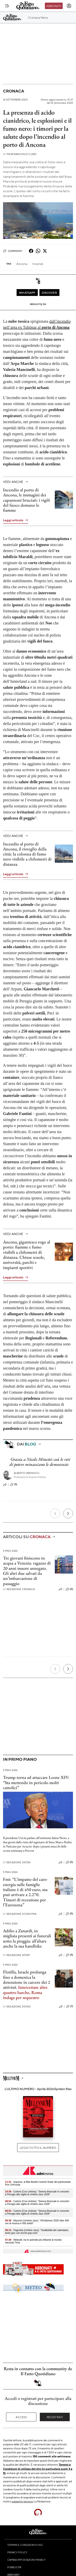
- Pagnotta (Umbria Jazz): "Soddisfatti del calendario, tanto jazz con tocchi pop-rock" (37, 2231)
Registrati (55, 2417)
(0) (69, 1589)
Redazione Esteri (17, 1862)
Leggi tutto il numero (38, 2147)
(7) (69, 2006)
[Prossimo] (68, 1513)
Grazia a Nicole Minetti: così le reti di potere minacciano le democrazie (40, 1461)
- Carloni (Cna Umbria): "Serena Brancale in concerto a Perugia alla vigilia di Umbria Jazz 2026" (37, 2193)
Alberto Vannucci (27, 1472)
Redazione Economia (19, 1913)
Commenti (12, 251)
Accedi (21, 2417)
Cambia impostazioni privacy (26, 2559)
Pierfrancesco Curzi (19, 154)
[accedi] (69, 6)
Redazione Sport (16, 1955)
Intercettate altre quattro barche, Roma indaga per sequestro (25, 1992)
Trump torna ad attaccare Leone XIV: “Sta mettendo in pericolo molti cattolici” (36, 1782)
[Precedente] (55, 1513)
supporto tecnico (22, 2501)
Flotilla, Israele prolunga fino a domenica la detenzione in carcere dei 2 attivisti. (26, 1979)
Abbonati (53, 6)
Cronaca (13, 90)
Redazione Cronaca (19, 1589)
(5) (13, 1484)
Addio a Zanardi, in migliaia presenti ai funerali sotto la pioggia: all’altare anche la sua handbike (27, 1938)
